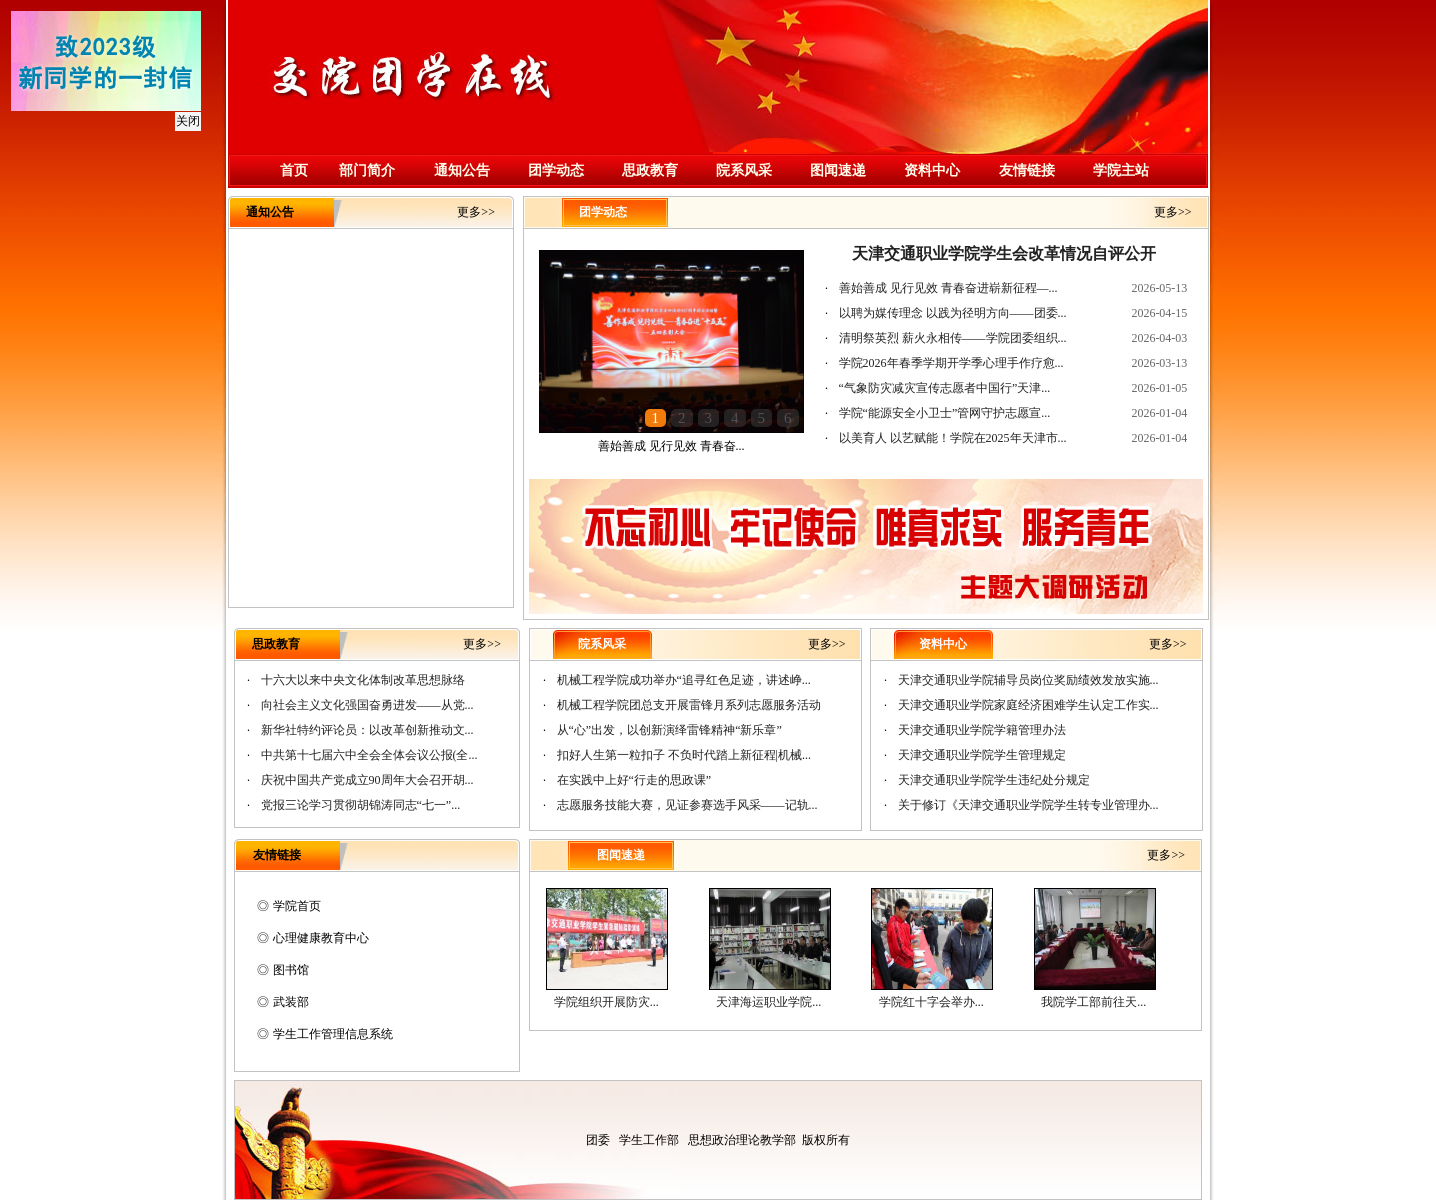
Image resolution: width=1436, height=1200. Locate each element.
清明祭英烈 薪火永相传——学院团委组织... (953, 338)
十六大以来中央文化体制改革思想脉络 (363, 680)
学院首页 (297, 906)
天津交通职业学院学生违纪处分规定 (994, 780)
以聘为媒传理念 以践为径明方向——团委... (953, 313)
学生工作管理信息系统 (333, 1034)
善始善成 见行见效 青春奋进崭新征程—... (948, 288)
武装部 (291, 1002)
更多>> (476, 212)
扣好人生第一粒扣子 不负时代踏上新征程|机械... (684, 755)
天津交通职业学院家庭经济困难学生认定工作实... (1028, 705)
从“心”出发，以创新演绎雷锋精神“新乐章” (669, 730)
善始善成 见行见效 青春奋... (671, 446)
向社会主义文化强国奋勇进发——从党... (367, 705)
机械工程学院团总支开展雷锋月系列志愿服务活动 (689, 705)
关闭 (184, 117)
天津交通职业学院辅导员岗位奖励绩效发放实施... (1028, 680)
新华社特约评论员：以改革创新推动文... (367, 730)
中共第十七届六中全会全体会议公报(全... (369, 755)
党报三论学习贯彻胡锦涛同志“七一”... (361, 805)
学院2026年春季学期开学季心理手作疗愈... (951, 363)
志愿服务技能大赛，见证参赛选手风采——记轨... (687, 805)
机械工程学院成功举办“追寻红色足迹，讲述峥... (684, 680)
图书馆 (291, 970)
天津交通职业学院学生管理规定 (982, 755)
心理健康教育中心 (321, 938)
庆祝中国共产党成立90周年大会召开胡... (367, 780)
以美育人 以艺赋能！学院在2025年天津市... (953, 438)
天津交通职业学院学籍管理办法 (982, 730)
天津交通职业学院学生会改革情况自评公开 (1004, 253)
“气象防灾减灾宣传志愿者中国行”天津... (945, 388)
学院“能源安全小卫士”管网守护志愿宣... (945, 413)
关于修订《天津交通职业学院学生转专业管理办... (1028, 805)
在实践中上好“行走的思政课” (634, 780)
